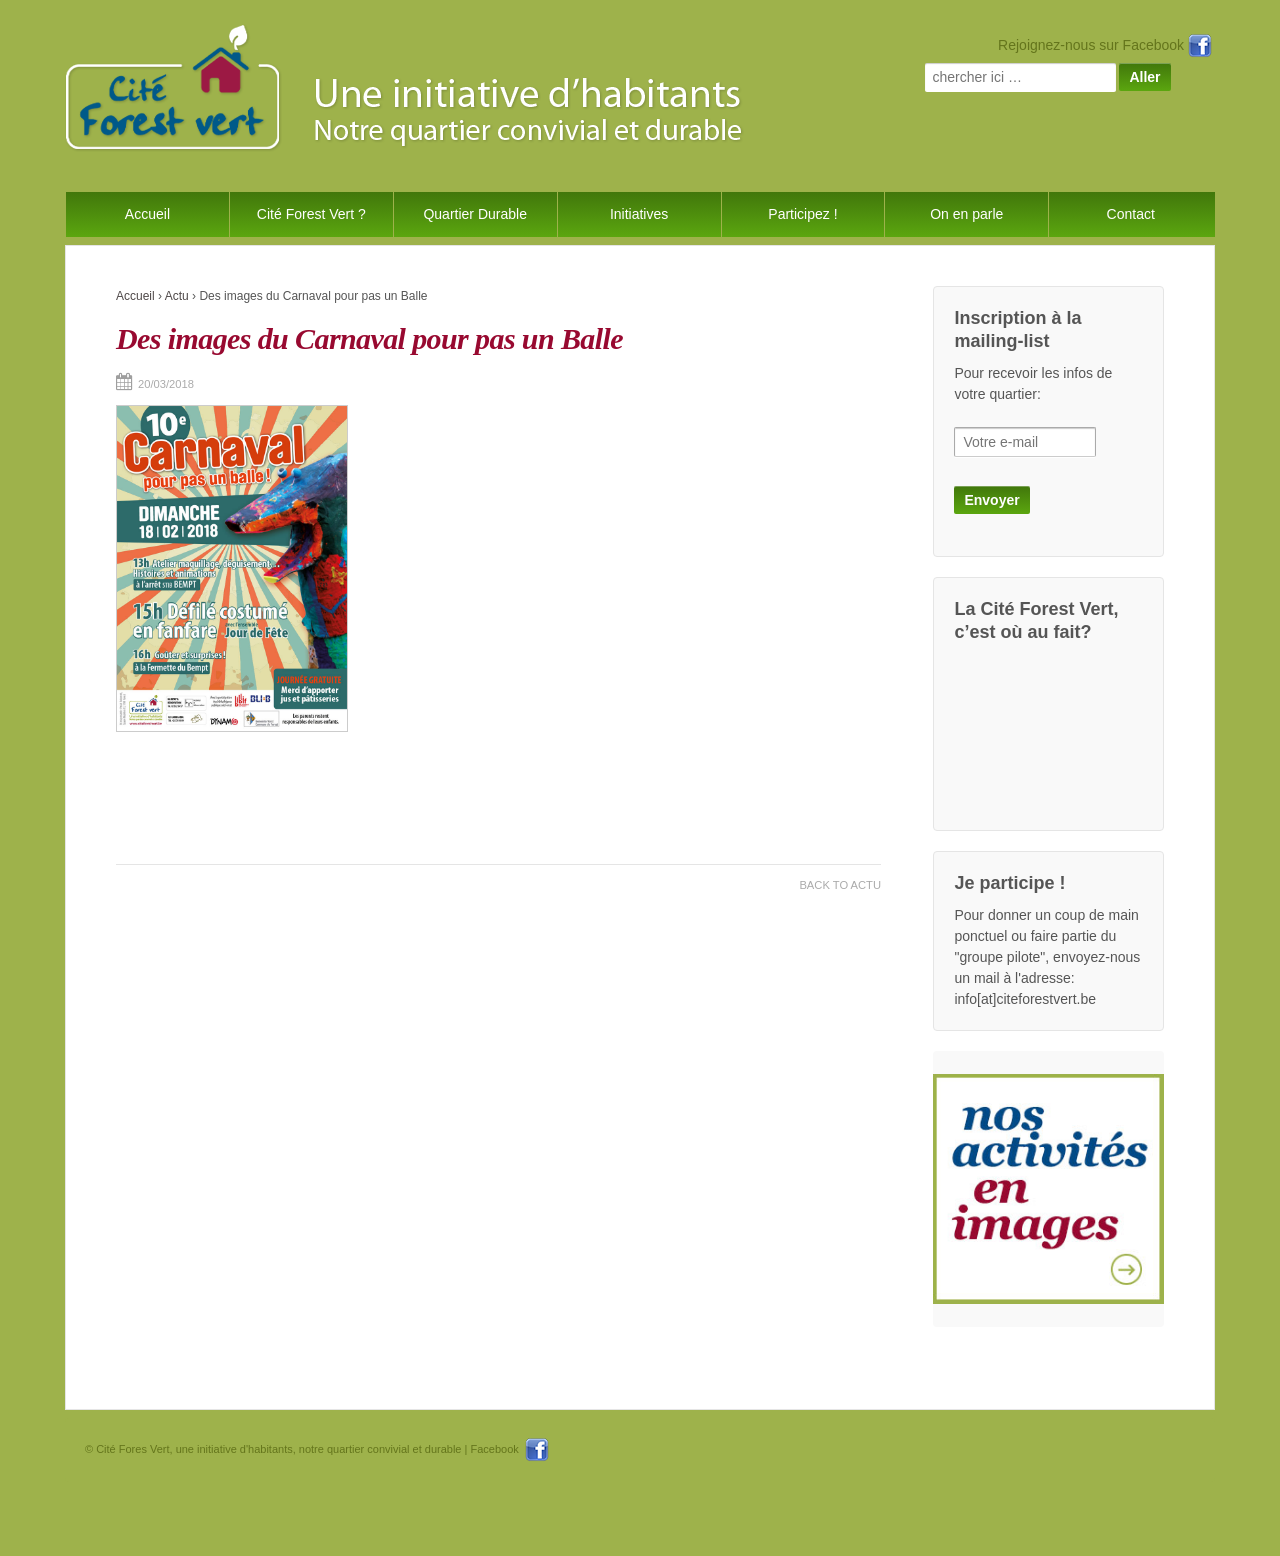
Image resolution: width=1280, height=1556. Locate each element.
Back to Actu (840, 885)
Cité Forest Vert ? (311, 214)
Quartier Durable (475, 214)
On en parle (966, 214)
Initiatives (639, 214)
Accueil (147, 214)
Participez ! (802, 214)
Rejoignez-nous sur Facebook (1105, 45)
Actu (177, 296)
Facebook (509, 1449)
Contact (1131, 214)
